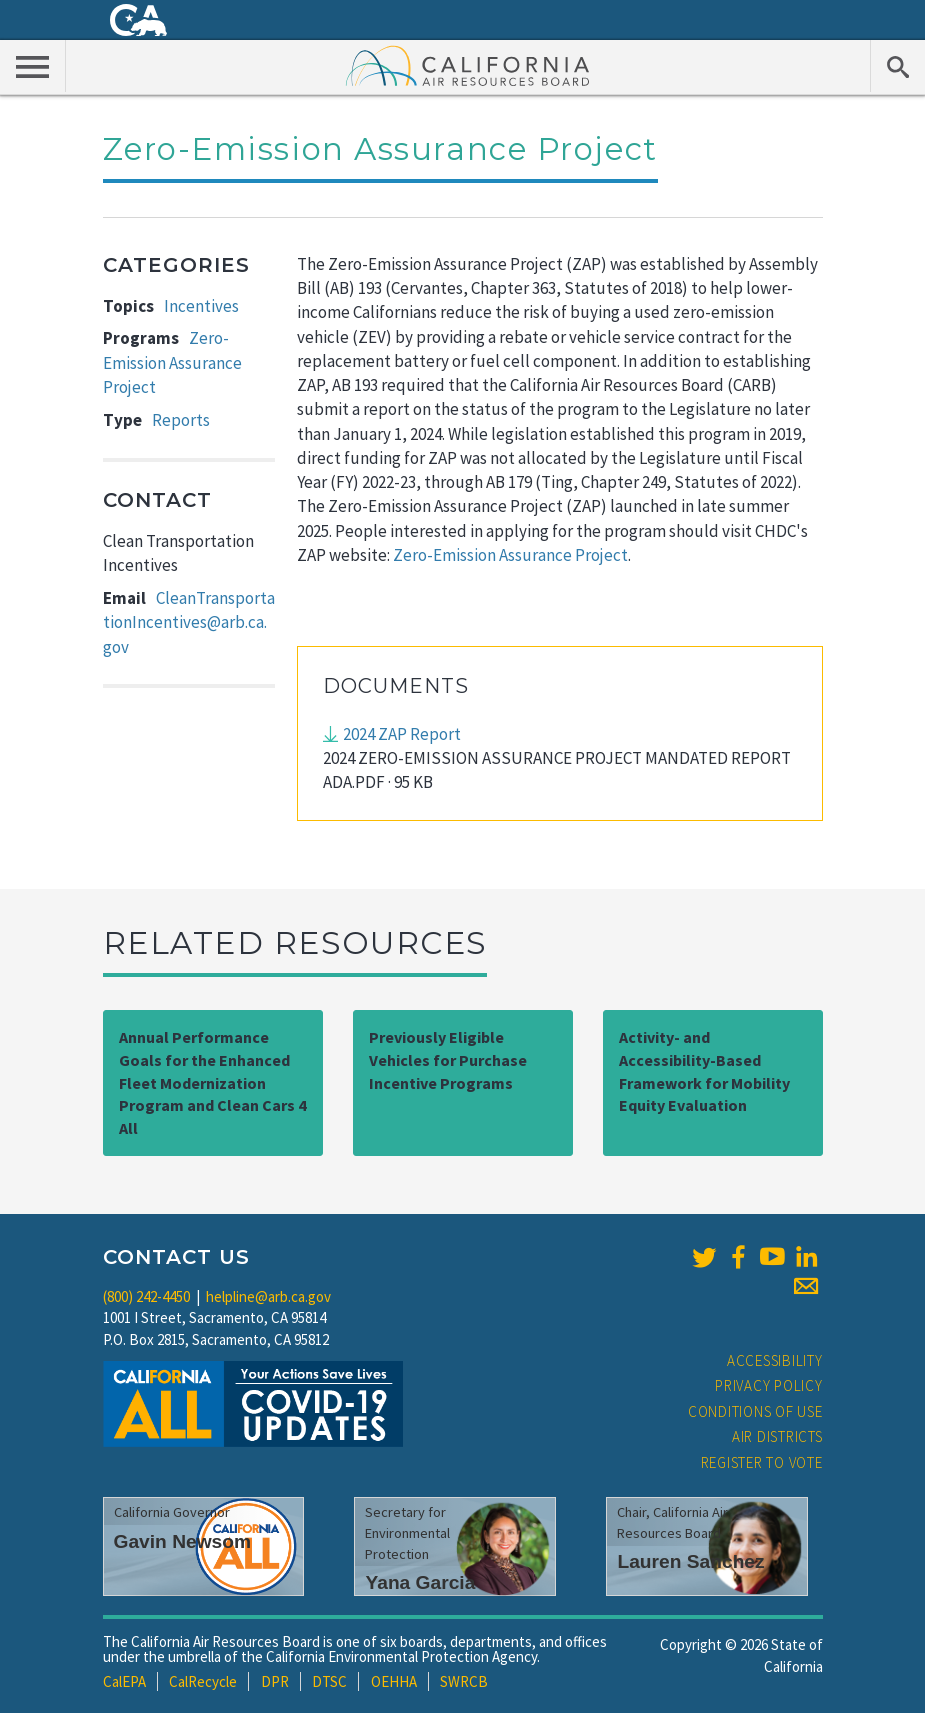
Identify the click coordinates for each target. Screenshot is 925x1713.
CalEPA (124, 1681)
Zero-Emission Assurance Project (172, 362)
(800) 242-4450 (146, 1296)
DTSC (329, 1681)
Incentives (201, 306)
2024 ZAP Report (402, 734)
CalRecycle (203, 1681)
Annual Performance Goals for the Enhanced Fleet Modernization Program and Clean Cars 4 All (212, 1082)
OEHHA (394, 1681)
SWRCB (464, 1681)
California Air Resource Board (468, 65)
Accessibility (775, 1360)
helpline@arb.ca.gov (268, 1296)
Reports (181, 420)
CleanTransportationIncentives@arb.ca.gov (189, 622)
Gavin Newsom (183, 1541)
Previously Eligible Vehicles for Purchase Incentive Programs (448, 1060)
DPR (275, 1681)
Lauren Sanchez (690, 1561)
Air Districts (777, 1436)
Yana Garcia (420, 1582)
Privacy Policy (769, 1385)
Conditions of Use (755, 1411)
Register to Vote (762, 1462)
